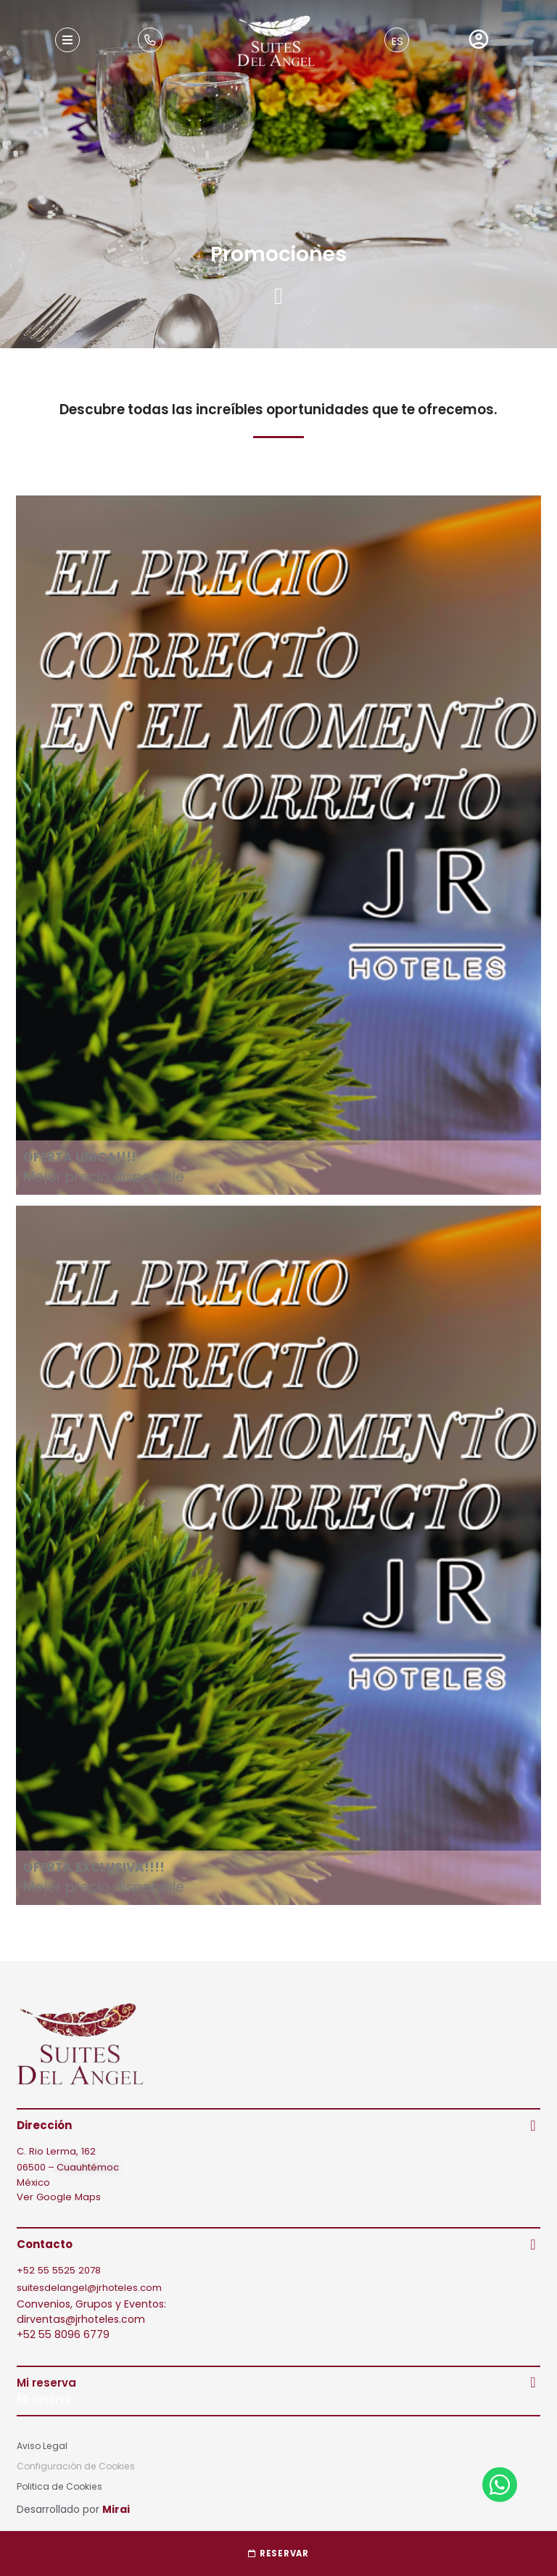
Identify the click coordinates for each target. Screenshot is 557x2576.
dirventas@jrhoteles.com (81, 2319)
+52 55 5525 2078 (59, 2270)
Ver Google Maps (59, 2197)
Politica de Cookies (59, 2486)
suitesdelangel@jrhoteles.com (89, 2288)
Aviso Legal (42, 2446)
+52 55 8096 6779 (63, 2334)
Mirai (116, 2509)
